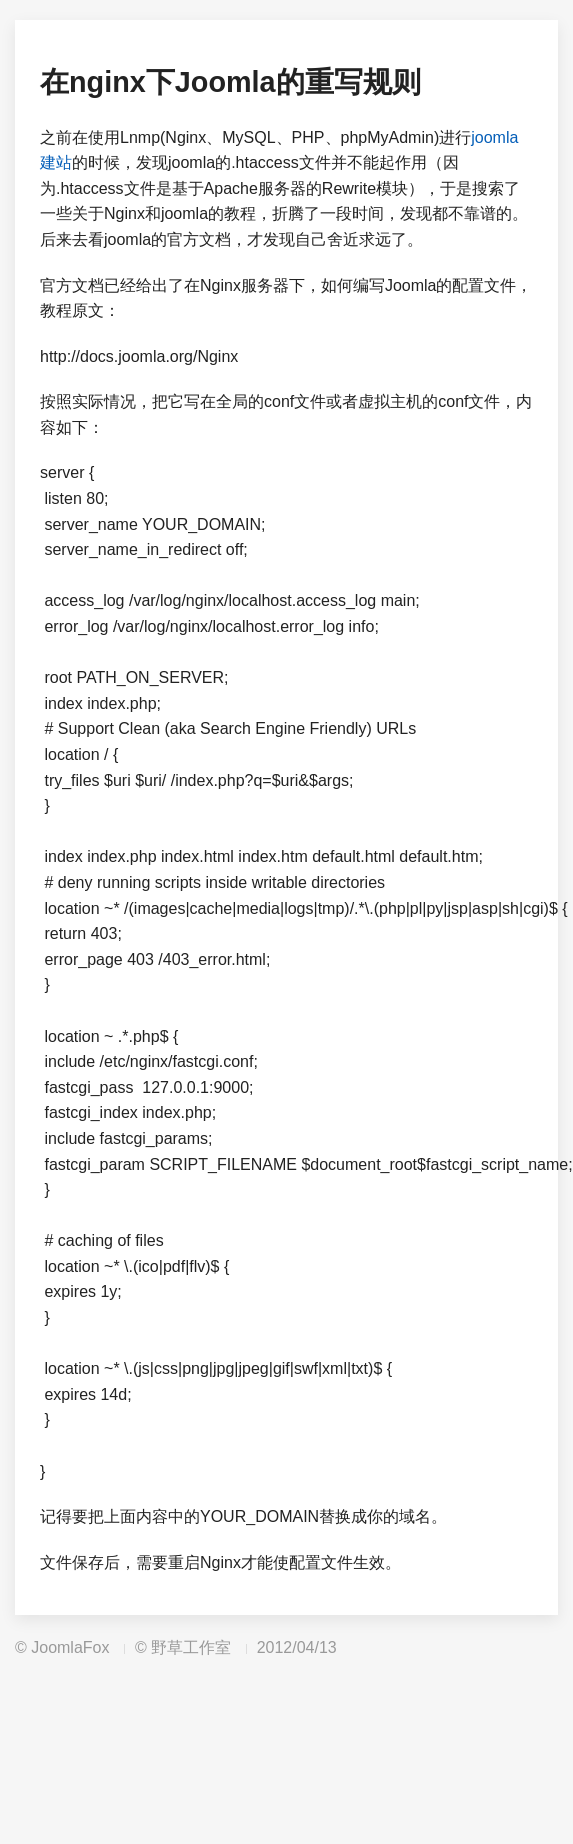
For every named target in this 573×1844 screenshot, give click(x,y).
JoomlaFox (70, 1647)
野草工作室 (191, 1647)
